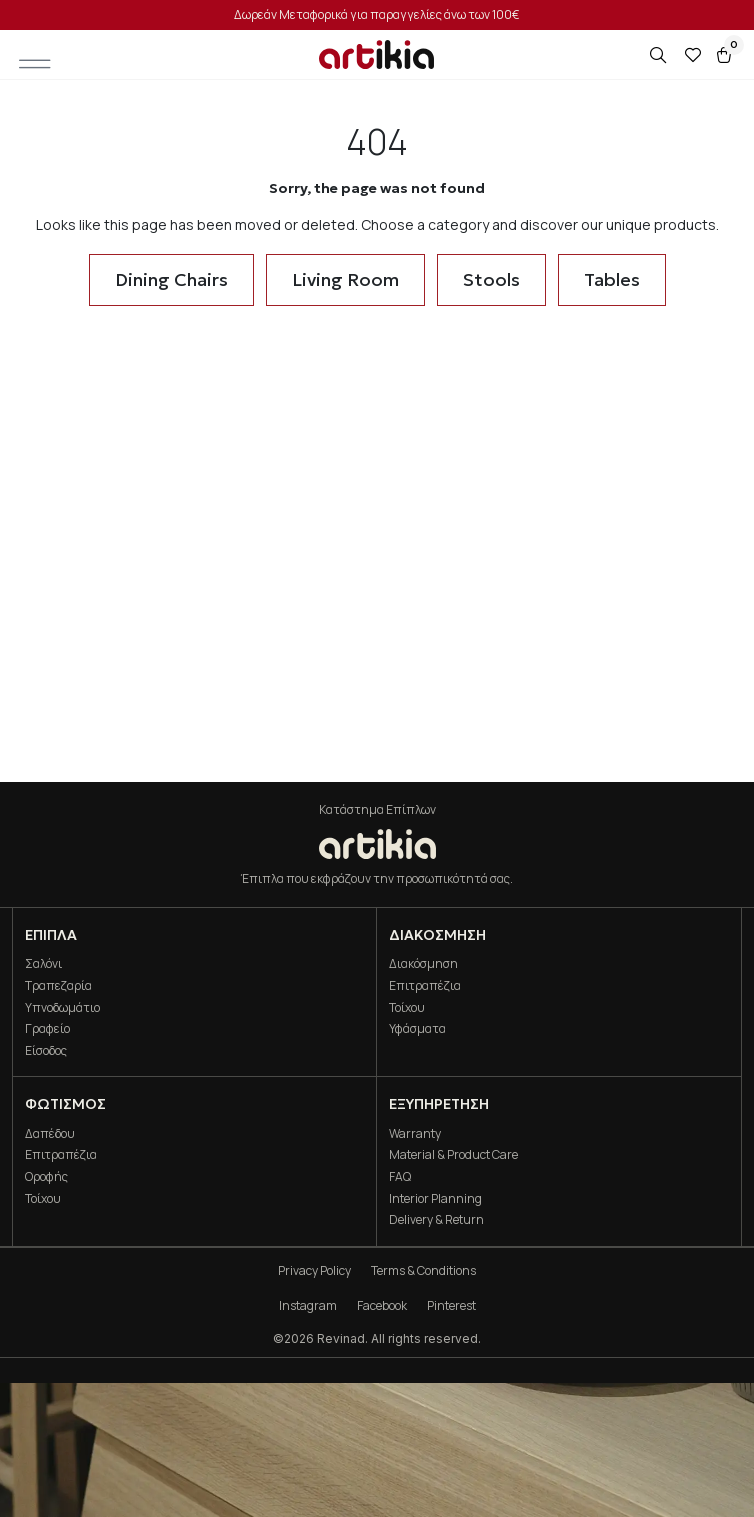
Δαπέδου (50, 1133)
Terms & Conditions (423, 1270)
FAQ (400, 1176)
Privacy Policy (314, 1270)
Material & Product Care (453, 1154)
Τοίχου (407, 1007)
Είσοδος (46, 1050)
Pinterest (451, 1305)
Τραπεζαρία (58, 985)
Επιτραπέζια (425, 985)
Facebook (382, 1305)
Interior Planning (435, 1198)
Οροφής (46, 1176)
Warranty (415, 1133)
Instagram (308, 1305)
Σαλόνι (43, 963)
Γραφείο (47, 1028)
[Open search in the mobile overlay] (660, 55)
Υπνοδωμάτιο (62, 1007)
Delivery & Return (436, 1219)
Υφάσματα (417, 1028)
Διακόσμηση (423, 963)
